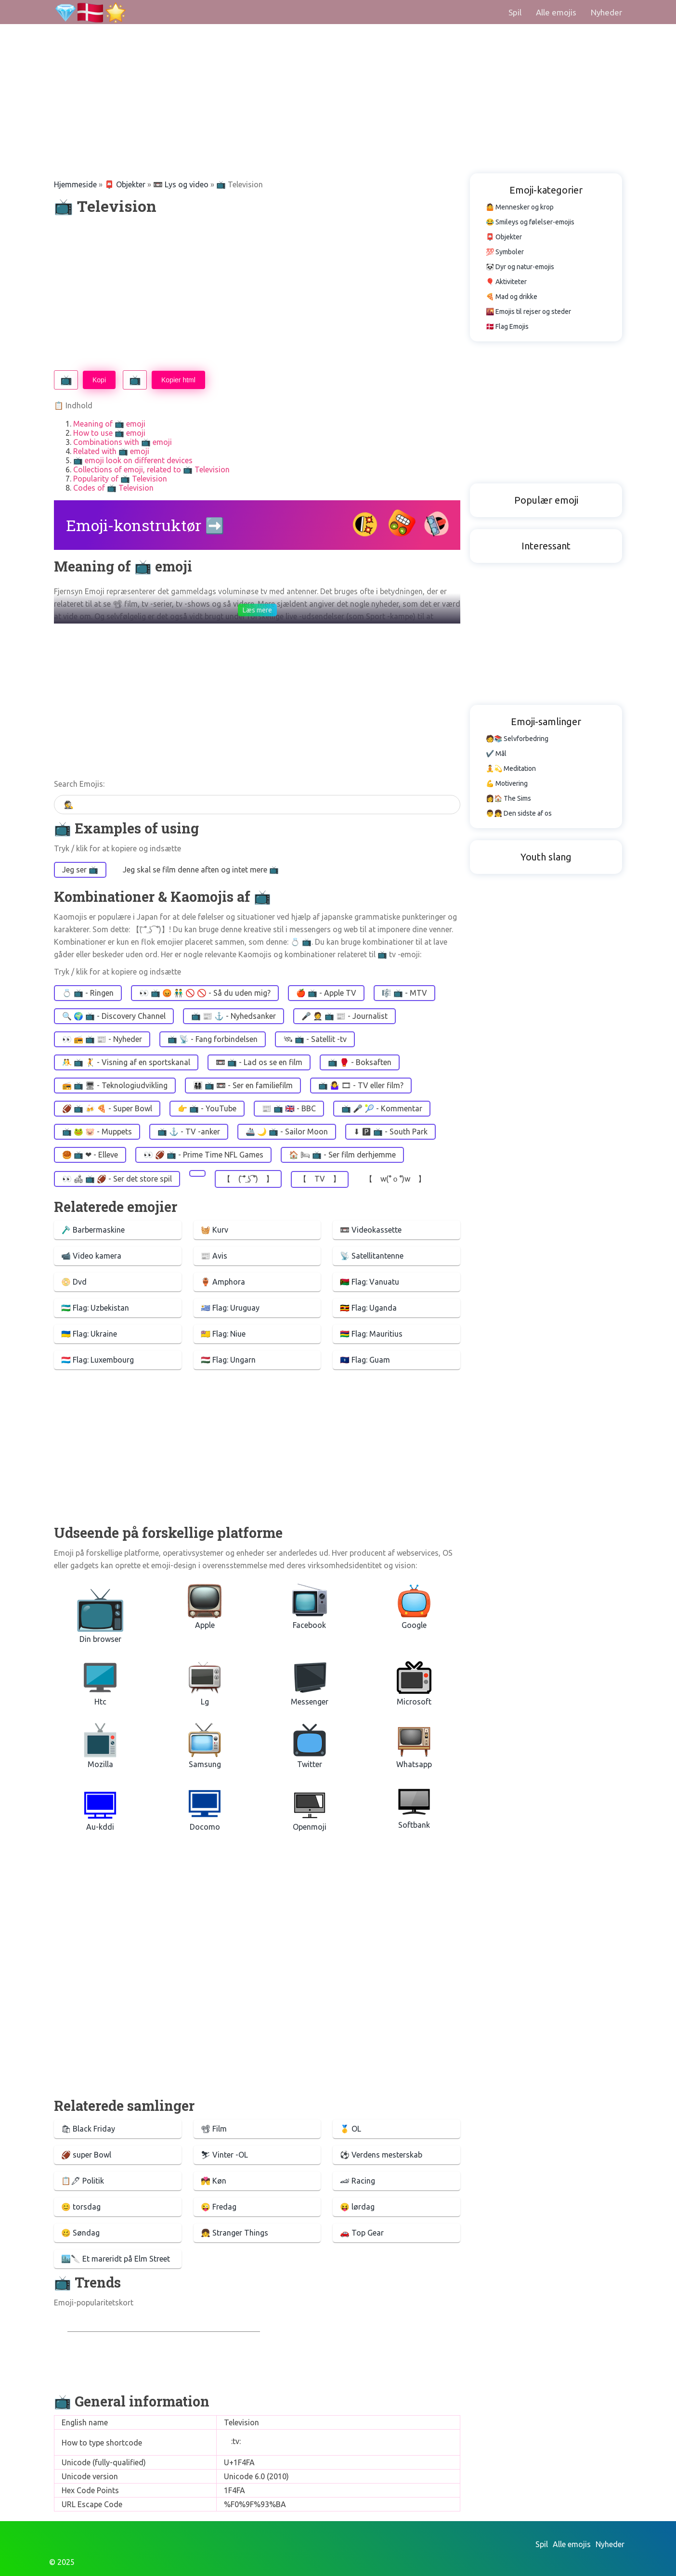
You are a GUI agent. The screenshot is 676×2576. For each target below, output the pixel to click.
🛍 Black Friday (88, 2128)
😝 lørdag (357, 2206)
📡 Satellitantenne (371, 1255)
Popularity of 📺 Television (120, 478)
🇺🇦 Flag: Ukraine (89, 1333)
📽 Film (214, 2128)
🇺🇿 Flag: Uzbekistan (95, 1307)
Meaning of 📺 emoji (109, 423)
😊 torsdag (81, 2206)
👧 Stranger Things (234, 2232)
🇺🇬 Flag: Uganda (368, 1307)
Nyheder (606, 12)
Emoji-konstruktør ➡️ (145, 525)
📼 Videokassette (371, 1229)
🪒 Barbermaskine (93, 1229)
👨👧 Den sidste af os (519, 813)
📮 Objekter (124, 184)
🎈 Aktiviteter (506, 282)
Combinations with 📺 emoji (122, 442)
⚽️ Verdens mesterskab (381, 2154)
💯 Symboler (505, 252)
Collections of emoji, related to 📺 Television (151, 469)
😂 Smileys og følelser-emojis (530, 222)
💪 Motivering (507, 783)
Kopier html (178, 380)
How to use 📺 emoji (109, 433)
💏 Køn (213, 2180)
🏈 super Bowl (86, 2154)
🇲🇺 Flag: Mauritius (371, 1333)
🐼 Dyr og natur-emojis (520, 267)
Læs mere (257, 610)
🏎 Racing (357, 2180)
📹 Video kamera (91, 1255)
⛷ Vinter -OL (224, 2154)
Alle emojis (556, 12)
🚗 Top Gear (362, 2232)
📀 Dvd (74, 1281)
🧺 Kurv (214, 1229)
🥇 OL (350, 2128)
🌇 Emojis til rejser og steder (528, 311)
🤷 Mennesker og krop (520, 207)
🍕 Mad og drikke (511, 296)
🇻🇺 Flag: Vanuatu (369, 1281)
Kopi (99, 380)
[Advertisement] (289, 67)
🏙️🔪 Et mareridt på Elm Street (115, 2258)
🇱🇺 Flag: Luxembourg (97, 1359)
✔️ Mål (496, 753)
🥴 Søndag (80, 2232)
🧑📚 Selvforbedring (517, 738)
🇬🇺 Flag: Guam (365, 1359)
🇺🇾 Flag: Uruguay (230, 1307)
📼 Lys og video (180, 184)
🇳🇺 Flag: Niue (223, 1333)
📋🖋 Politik (82, 2180)
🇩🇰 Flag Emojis (507, 326)
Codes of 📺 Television (113, 487)
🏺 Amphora (223, 1281)
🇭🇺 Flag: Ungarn (228, 1359)
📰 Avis (214, 1255)
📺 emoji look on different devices (133, 460)
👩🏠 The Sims (508, 798)
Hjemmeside (75, 184)
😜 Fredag (218, 2206)
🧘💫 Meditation (511, 768)
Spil (514, 12)
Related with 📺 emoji (111, 451)
